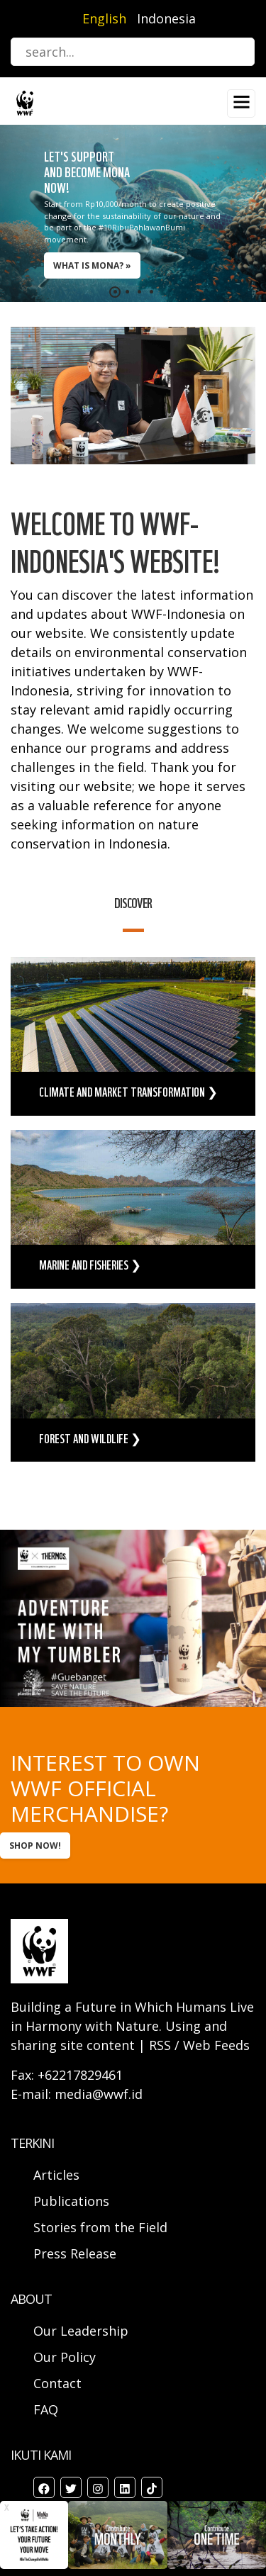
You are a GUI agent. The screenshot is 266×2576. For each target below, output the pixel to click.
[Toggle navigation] (241, 103)
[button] (115, 291)
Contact (57, 2383)
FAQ (45, 2409)
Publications (71, 2201)
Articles (56, 2174)
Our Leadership (80, 2330)
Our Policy (64, 2356)
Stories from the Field (100, 2227)
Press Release (74, 2253)
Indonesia (166, 18)
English (104, 18)
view (133, 1036)
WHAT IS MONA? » (92, 265)
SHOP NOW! (35, 1845)
